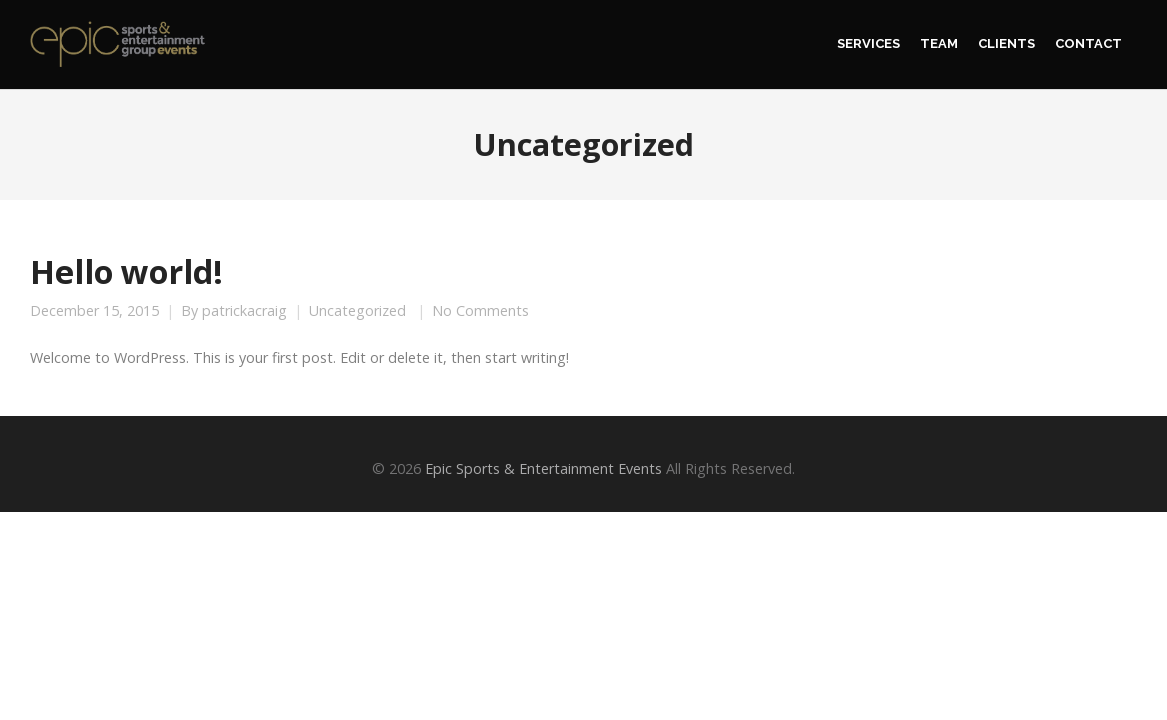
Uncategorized (357, 311)
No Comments (480, 311)
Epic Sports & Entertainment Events (543, 468)
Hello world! (126, 271)
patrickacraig (244, 311)
